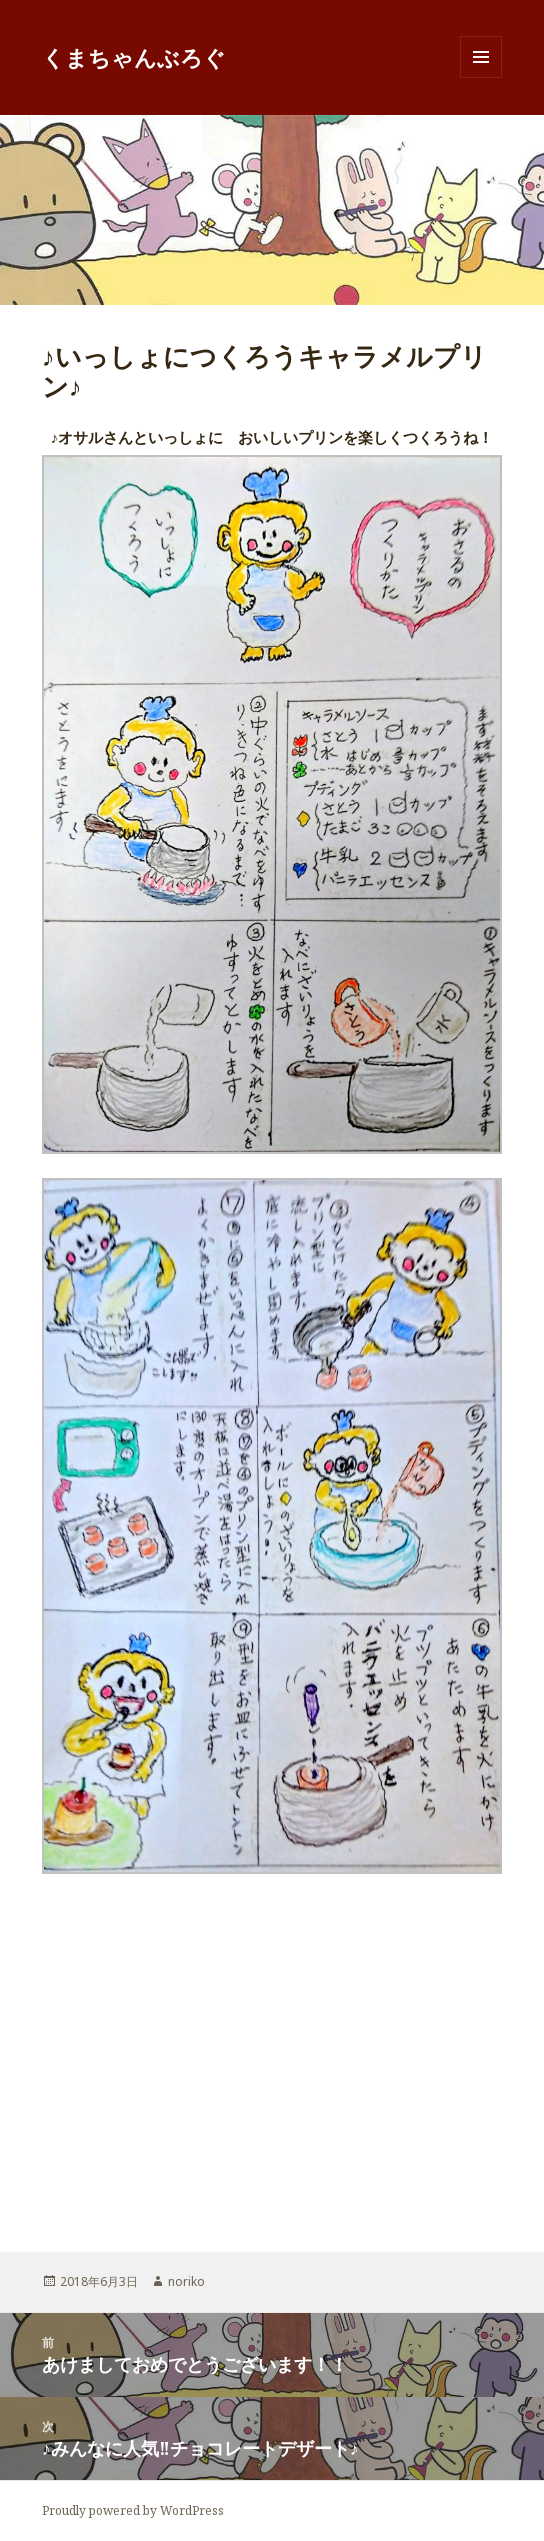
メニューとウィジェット (481, 77)
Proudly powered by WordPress (133, 2510)
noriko (186, 2281)
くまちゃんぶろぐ (134, 57)
